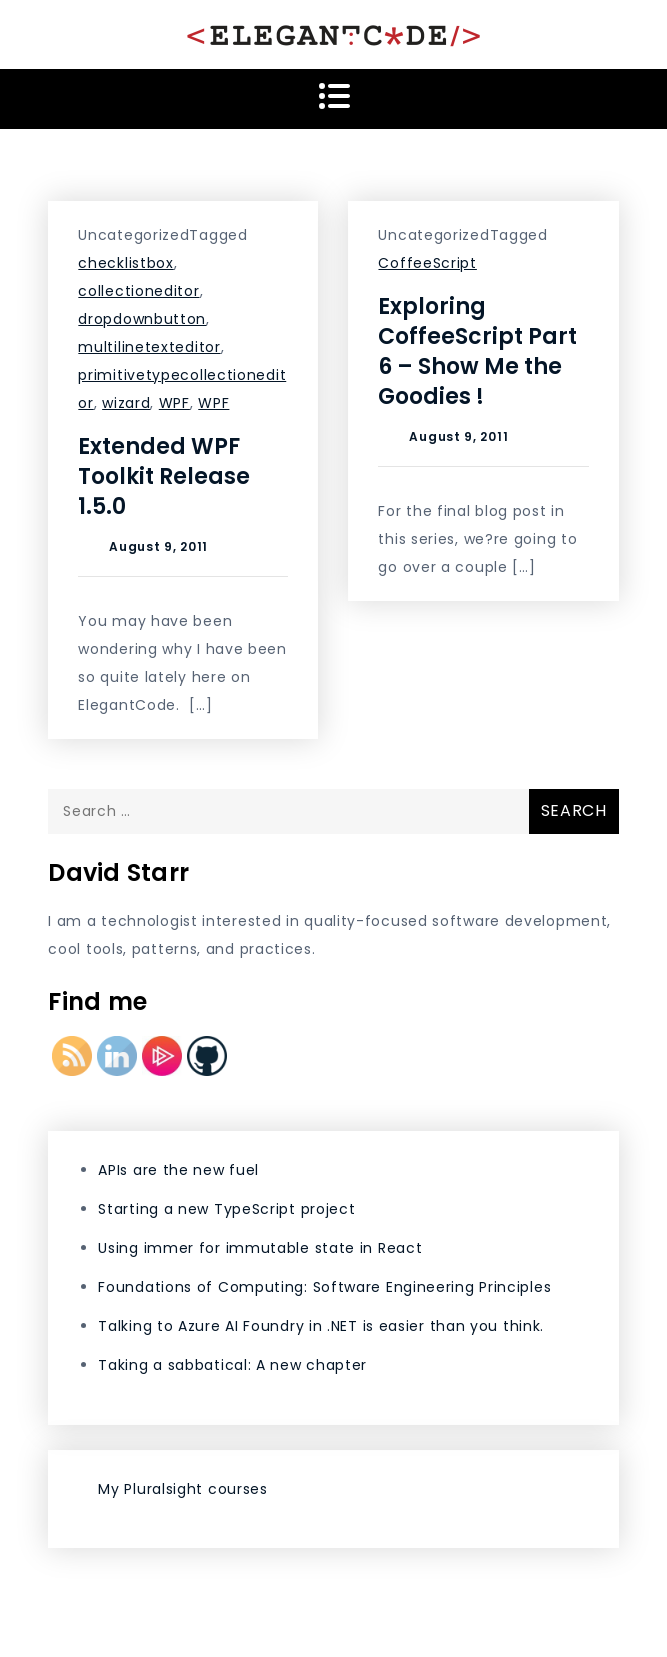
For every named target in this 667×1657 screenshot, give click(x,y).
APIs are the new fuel (178, 1170)
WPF (174, 403)
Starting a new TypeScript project (226, 1209)
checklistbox (125, 263)
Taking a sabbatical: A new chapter (232, 1365)
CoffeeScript (427, 263)
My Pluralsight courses (182, 1489)
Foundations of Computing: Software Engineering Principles (324, 1287)
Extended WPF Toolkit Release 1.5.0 (164, 476)
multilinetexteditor (149, 347)
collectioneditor (138, 291)
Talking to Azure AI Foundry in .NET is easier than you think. (321, 1326)
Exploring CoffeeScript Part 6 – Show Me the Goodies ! (477, 351)
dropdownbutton (142, 319)
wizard (126, 403)
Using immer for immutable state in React (260, 1248)
